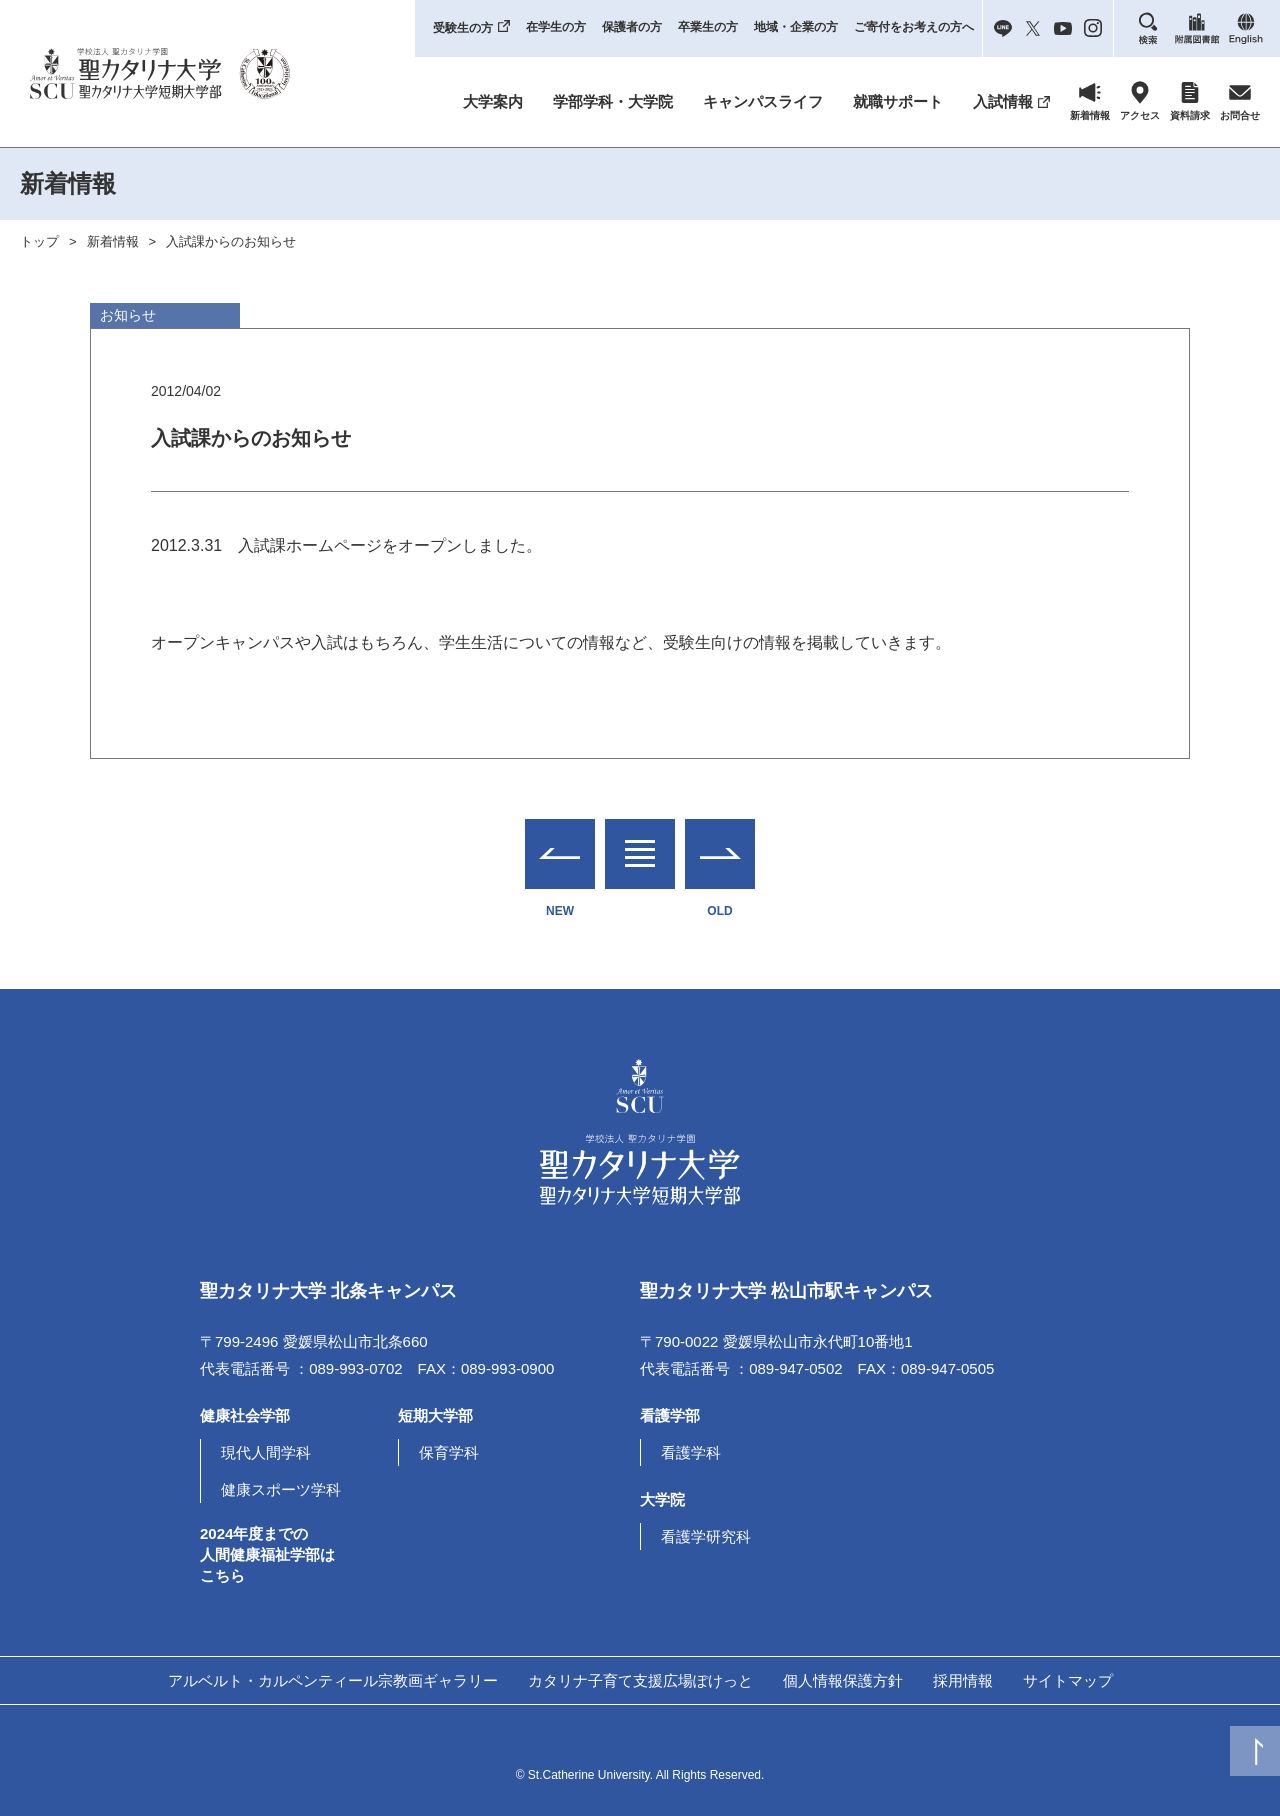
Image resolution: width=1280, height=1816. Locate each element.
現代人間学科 (266, 1452)
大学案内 (493, 101)
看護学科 (691, 1452)
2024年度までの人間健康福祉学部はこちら (267, 1554)
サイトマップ (1068, 1680)
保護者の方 (632, 27)
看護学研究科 (706, 1536)
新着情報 (113, 241)
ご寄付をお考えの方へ (914, 27)
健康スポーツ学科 (281, 1489)
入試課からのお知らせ (231, 241)
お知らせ (128, 315)
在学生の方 (556, 27)
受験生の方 (463, 28)
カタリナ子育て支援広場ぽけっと (640, 1680)
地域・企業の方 (796, 27)
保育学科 (449, 1452)
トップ (39, 241)
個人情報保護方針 (843, 1680)
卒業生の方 (708, 27)
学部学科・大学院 (613, 101)
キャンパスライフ (763, 101)
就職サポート (898, 101)
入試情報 (1003, 101)
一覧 (640, 841)
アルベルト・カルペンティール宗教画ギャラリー (333, 1680)
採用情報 (963, 1680)
